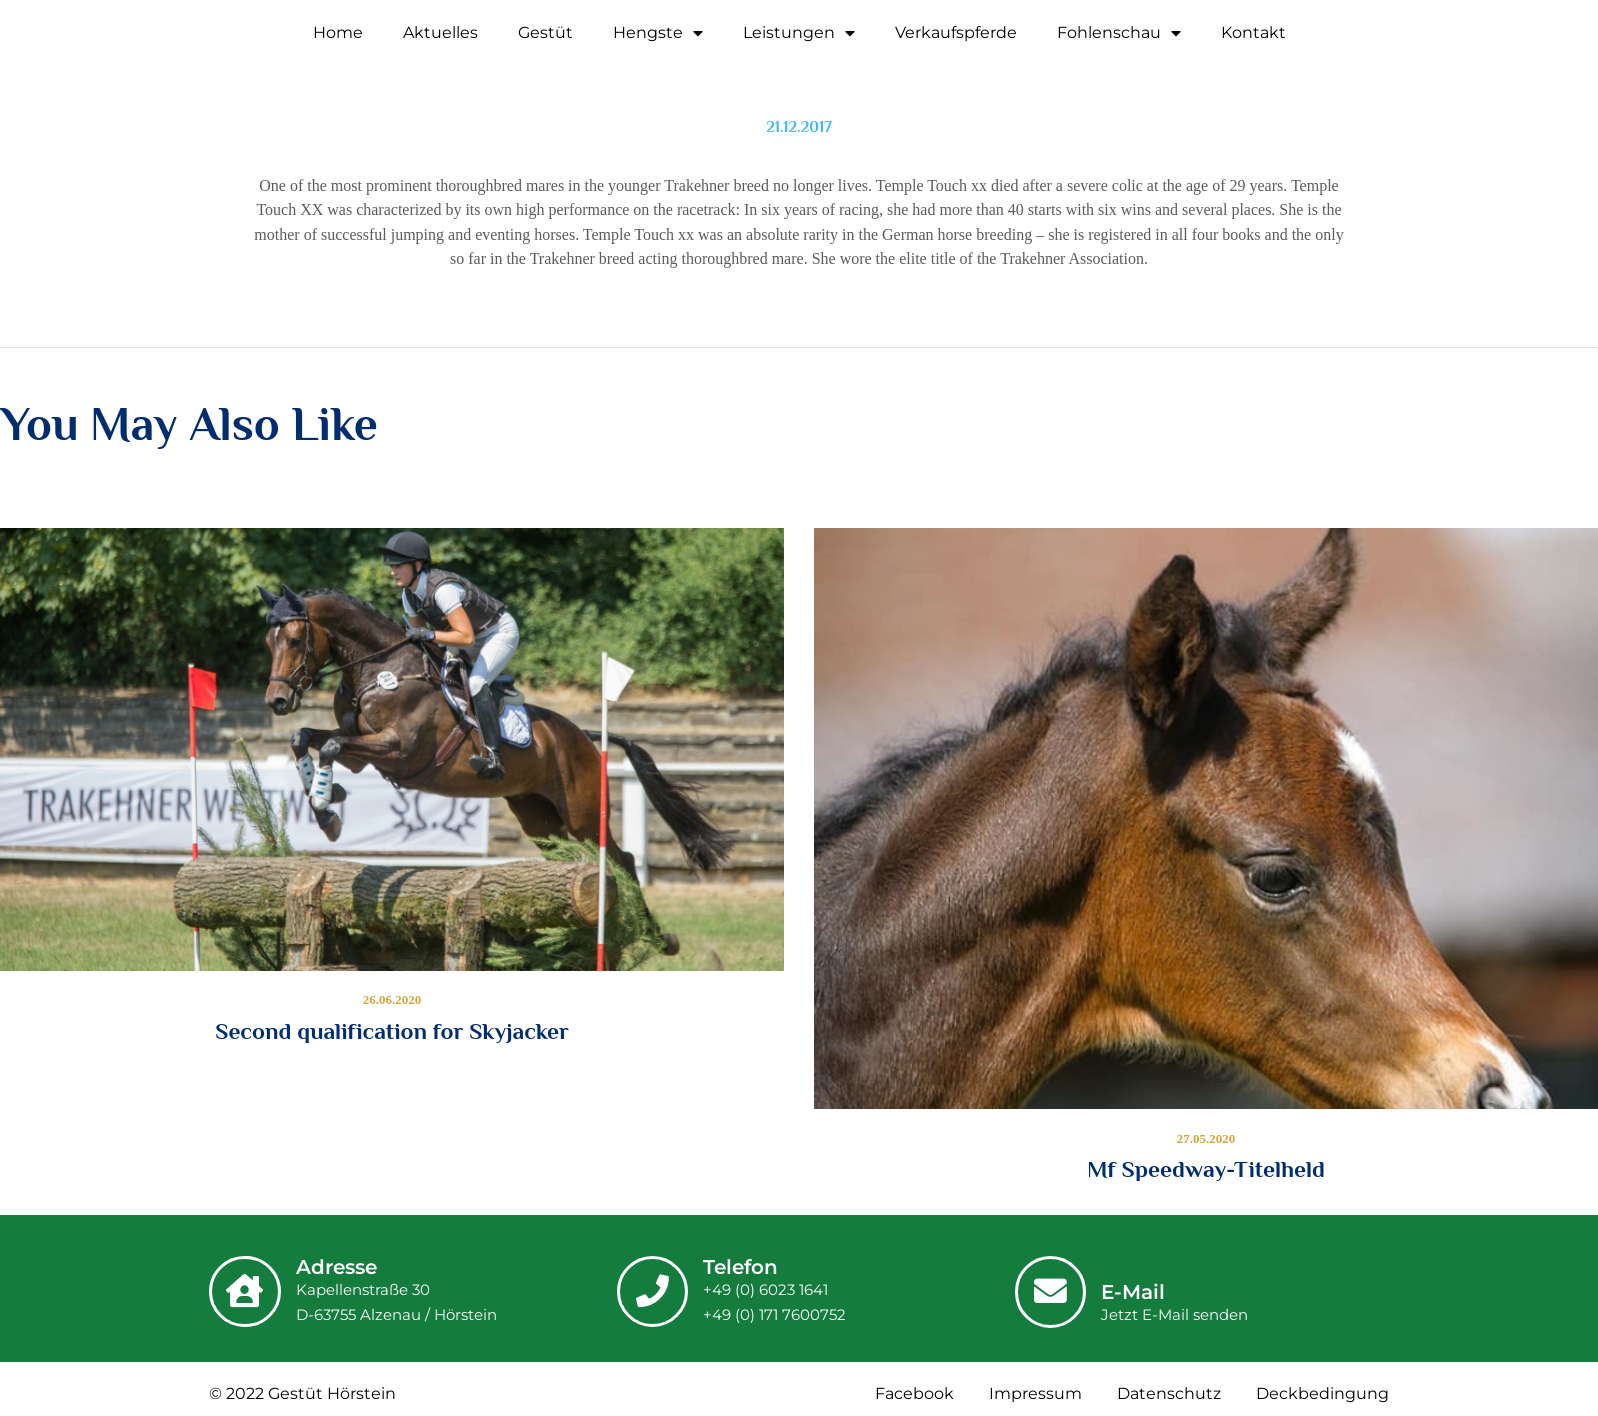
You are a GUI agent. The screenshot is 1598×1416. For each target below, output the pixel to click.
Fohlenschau (1119, 33)
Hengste (658, 33)
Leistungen (799, 33)
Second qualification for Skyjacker (392, 1031)
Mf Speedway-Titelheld (1206, 1170)
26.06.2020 (392, 1000)
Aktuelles (440, 32)
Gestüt (545, 32)
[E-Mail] (1053, 1290)
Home (338, 32)
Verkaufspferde (956, 32)
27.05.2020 (1206, 1138)
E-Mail (1138, 1293)
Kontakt (1253, 32)
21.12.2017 (799, 127)
